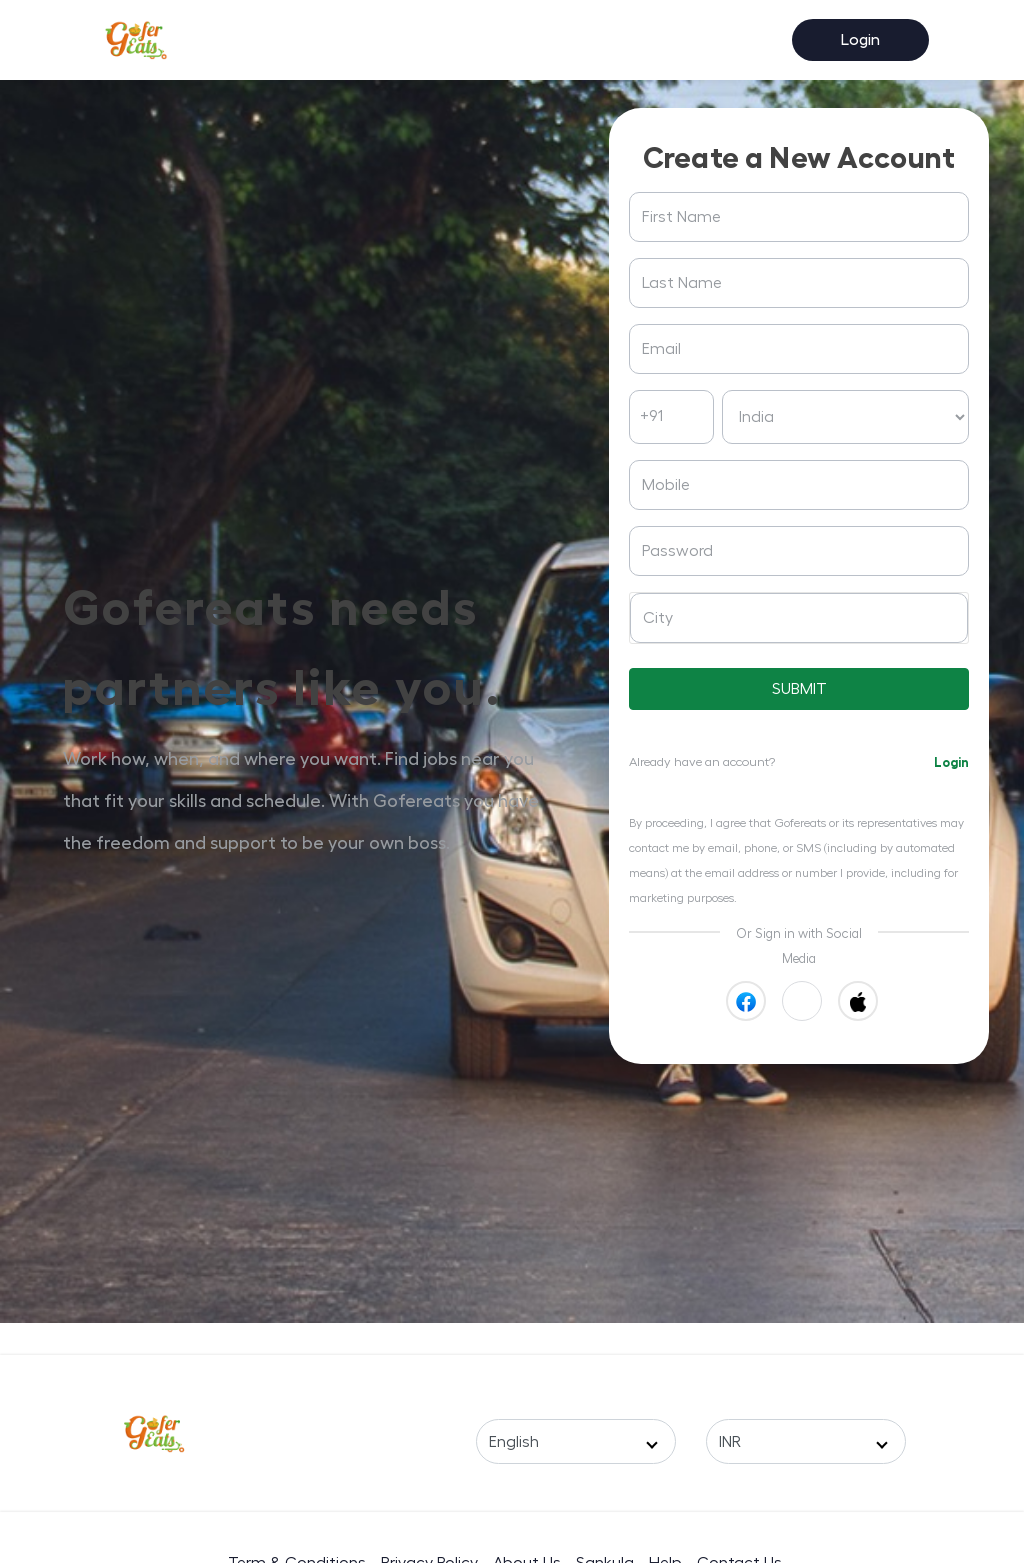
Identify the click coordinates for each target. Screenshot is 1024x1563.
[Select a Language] (576, 1441)
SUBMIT (799, 689)
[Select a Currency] (806, 1441)
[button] (802, 1001)
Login (860, 40)
